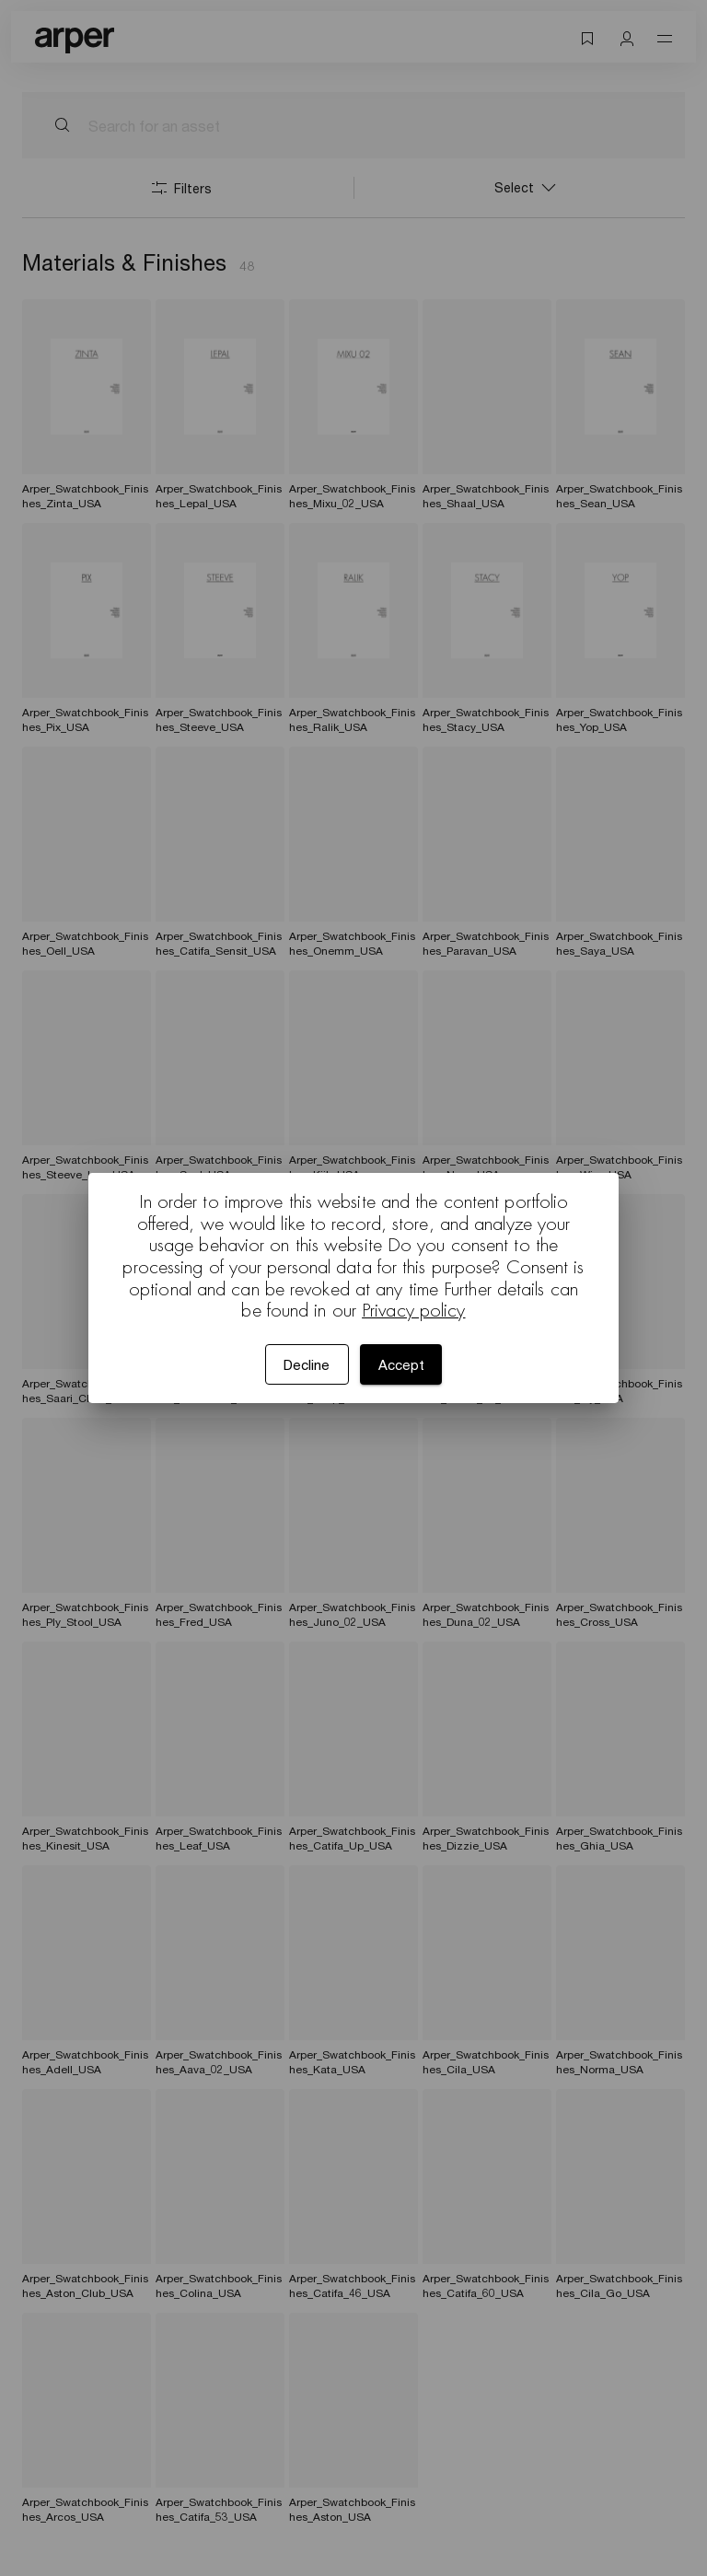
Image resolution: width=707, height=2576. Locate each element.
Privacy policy (413, 1310)
